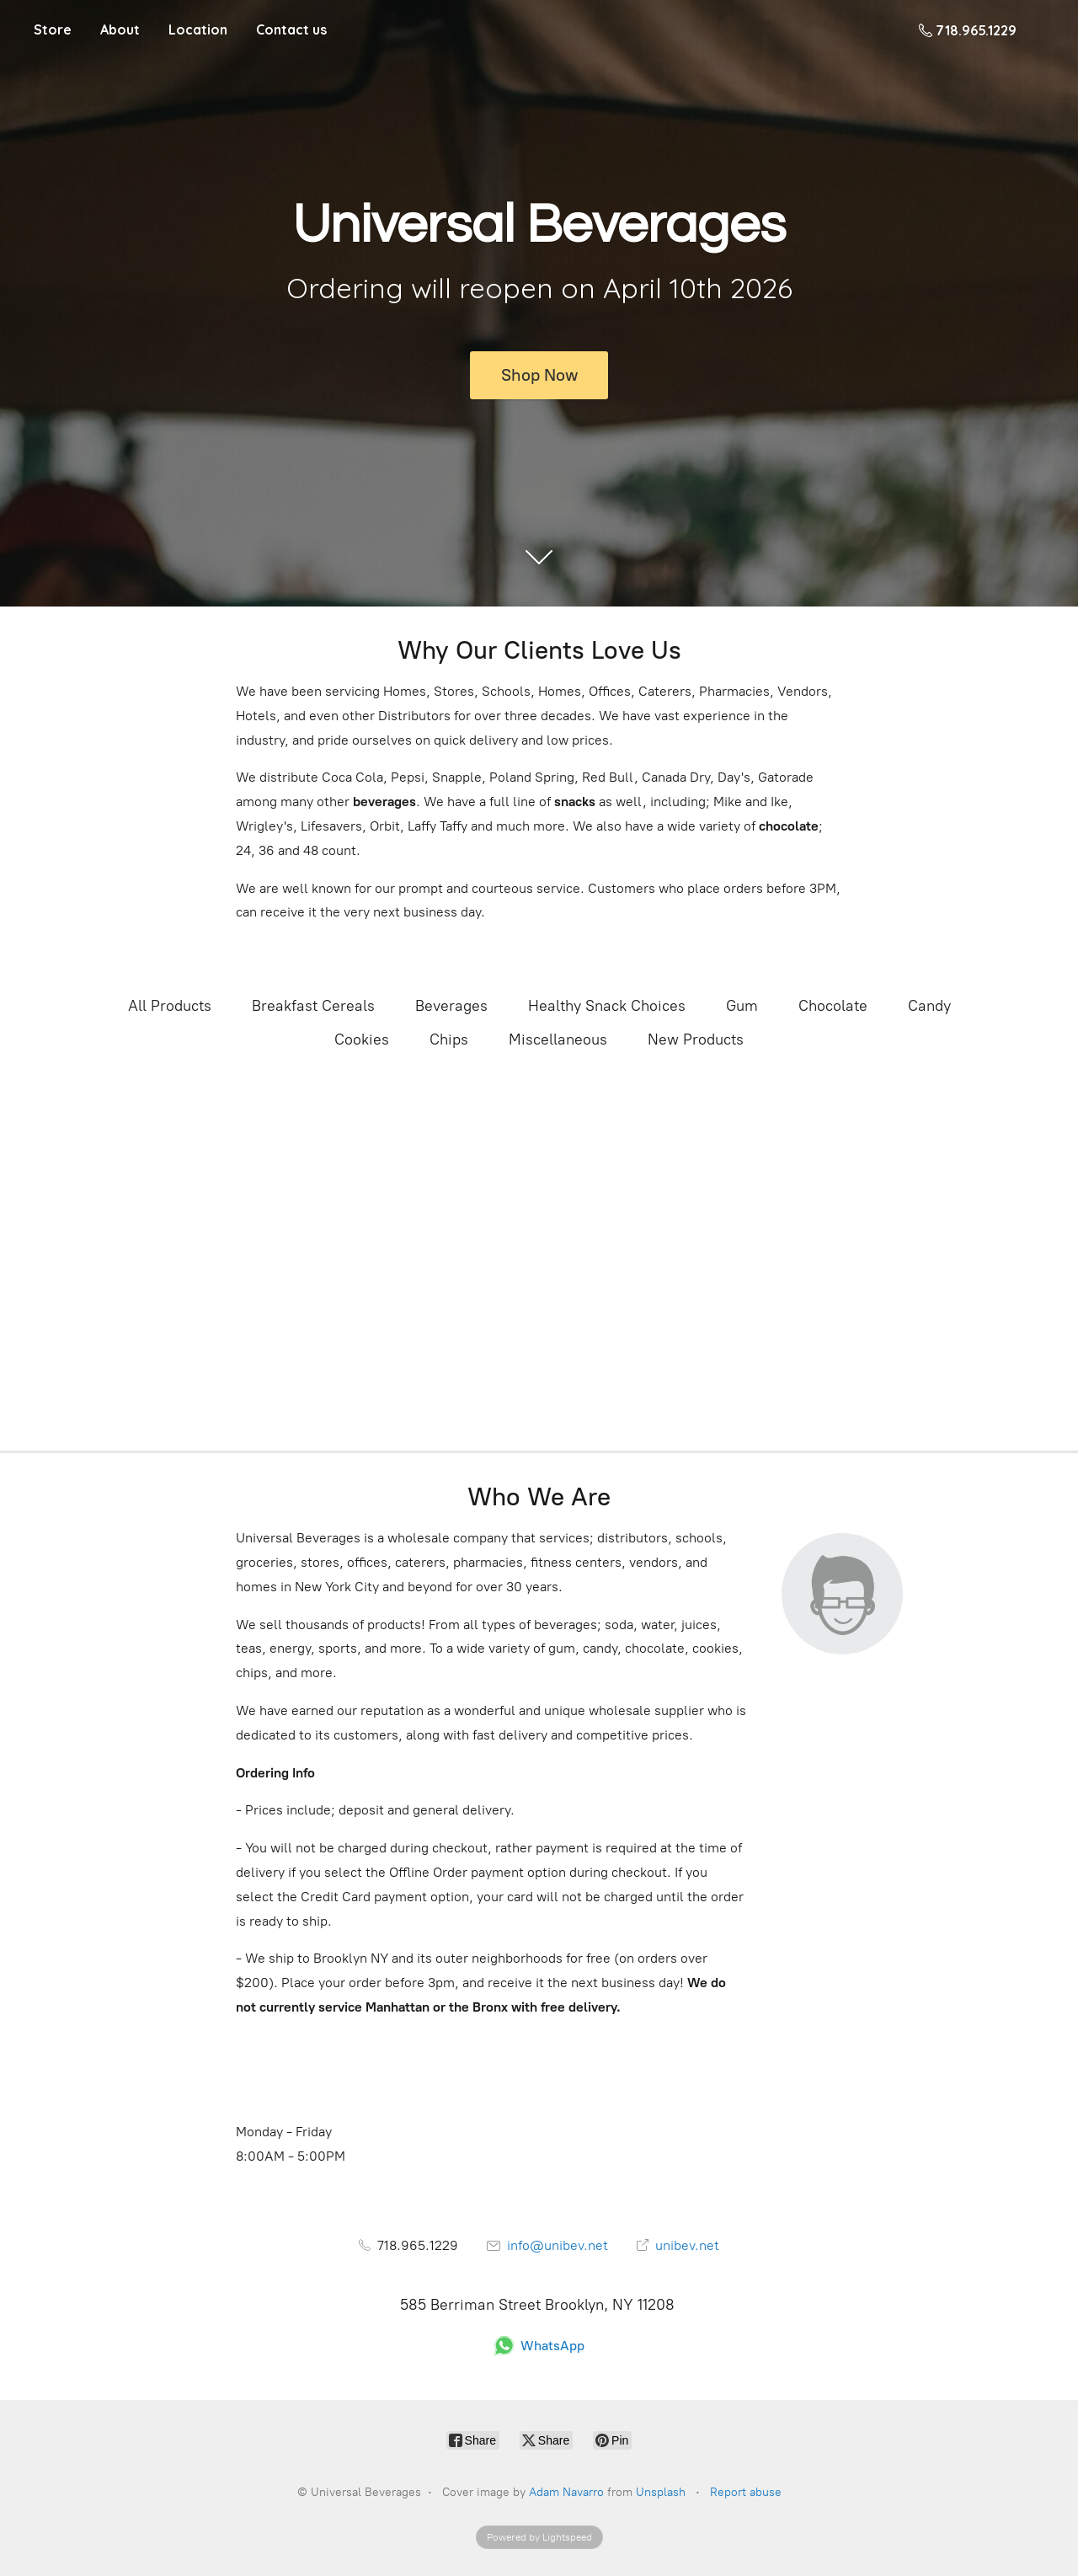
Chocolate (832, 1006)
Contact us (291, 29)
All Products (169, 1006)
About (120, 29)
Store (53, 29)
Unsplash (661, 2492)
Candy (929, 1006)
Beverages (451, 1006)
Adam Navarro (566, 2492)
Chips (449, 1039)
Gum (742, 1006)
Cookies (361, 1039)
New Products (696, 1039)
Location (197, 29)
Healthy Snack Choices (607, 1006)
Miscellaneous (558, 1039)
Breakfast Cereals (313, 1006)
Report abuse (746, 2492)
